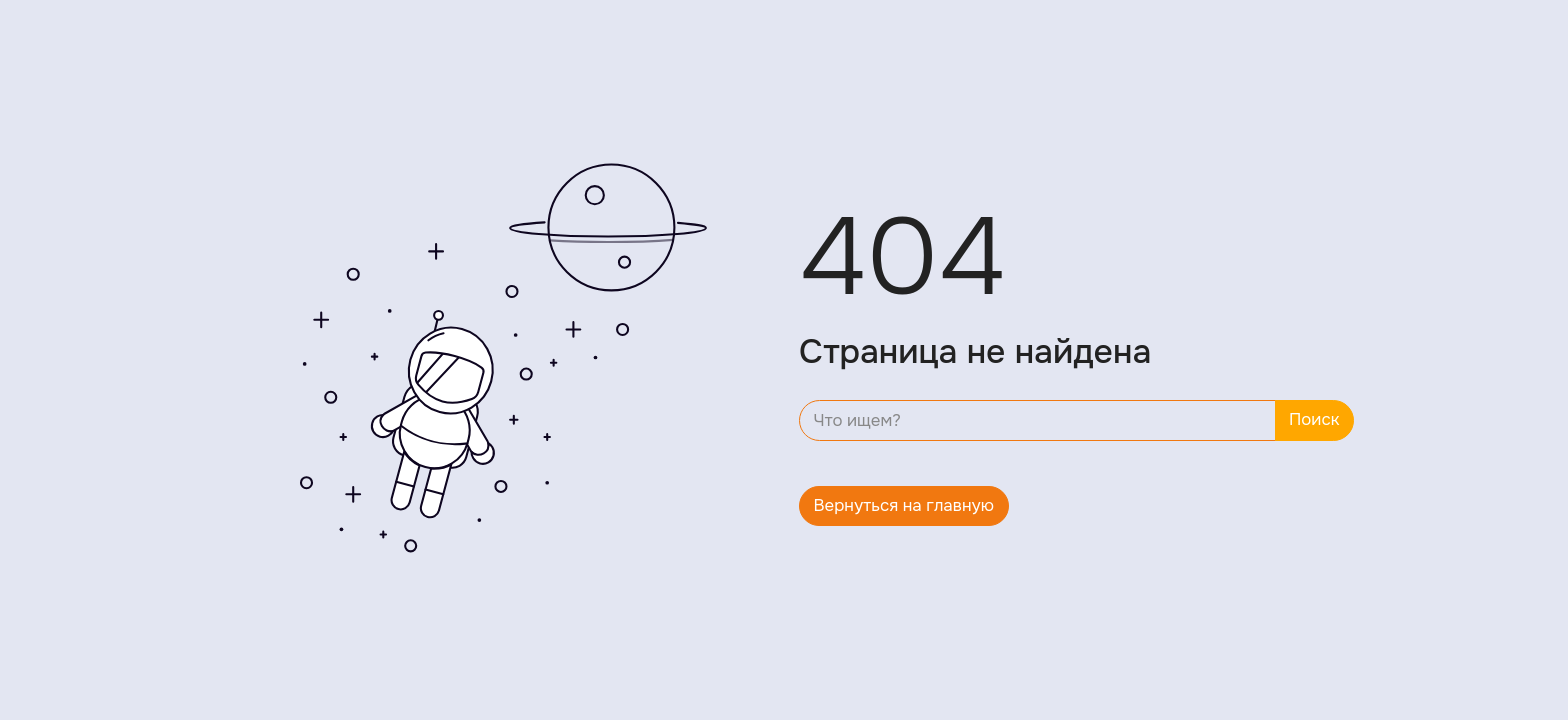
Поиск (1314, 419)
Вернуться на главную (904, 505)
